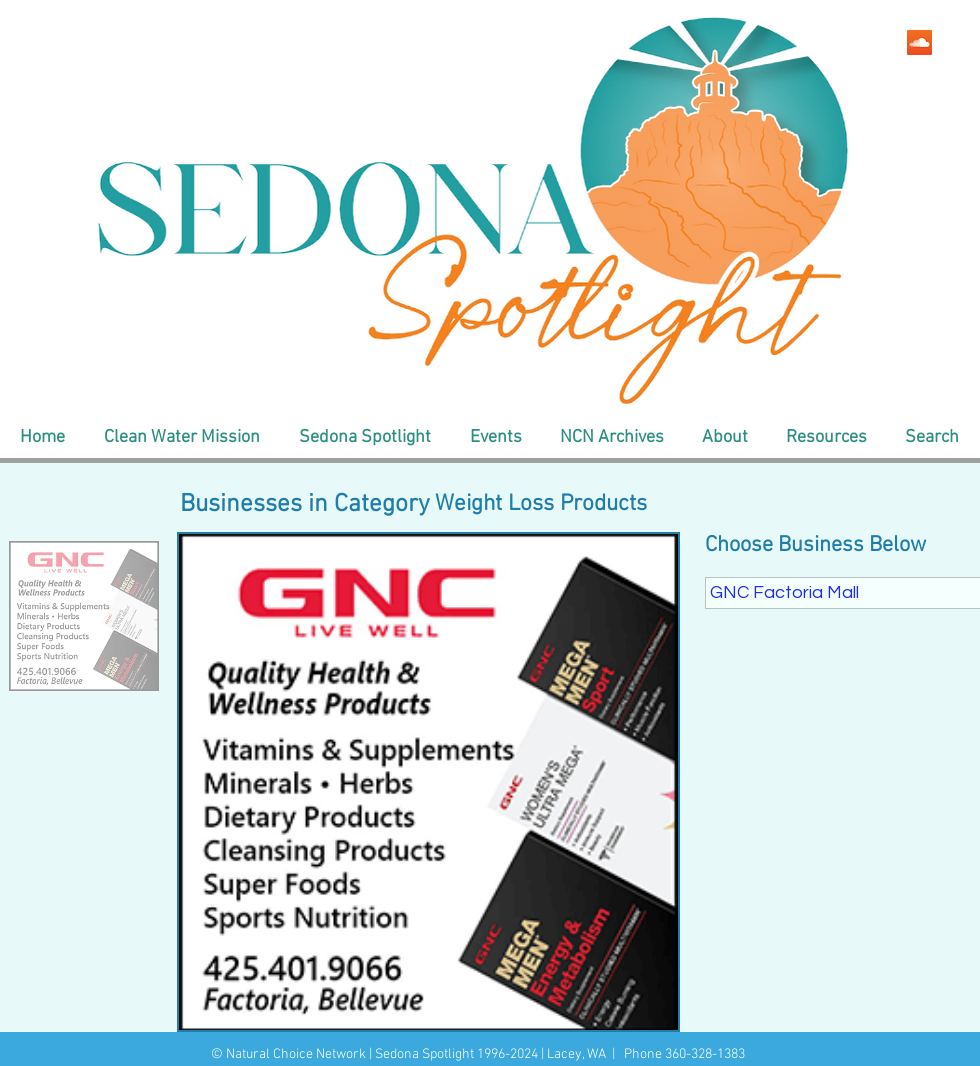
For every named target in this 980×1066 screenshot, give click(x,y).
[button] (181, 438)
